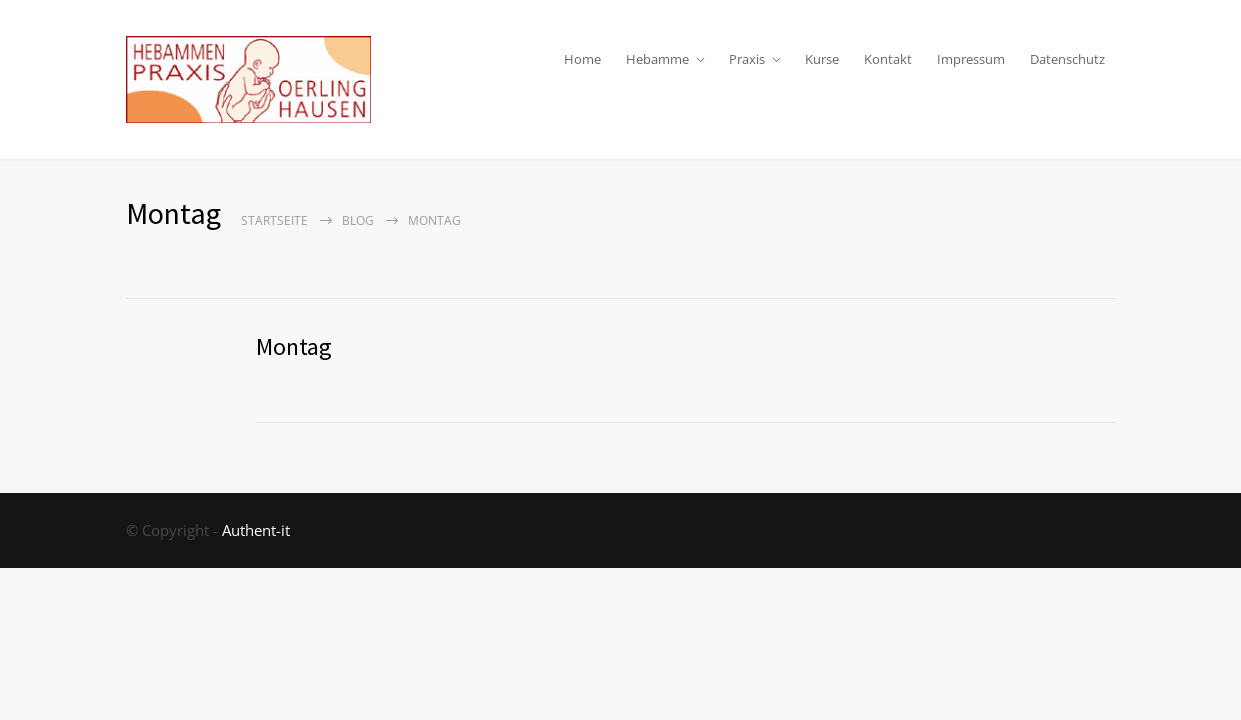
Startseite (274, 220)
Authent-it (256, 530)
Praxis (747, 59)
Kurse (822, 59)
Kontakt (888, 59)
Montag (294, 346)
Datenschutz (1067, 59)
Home (582, 59)
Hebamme (657, 59)
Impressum (971, 59)
